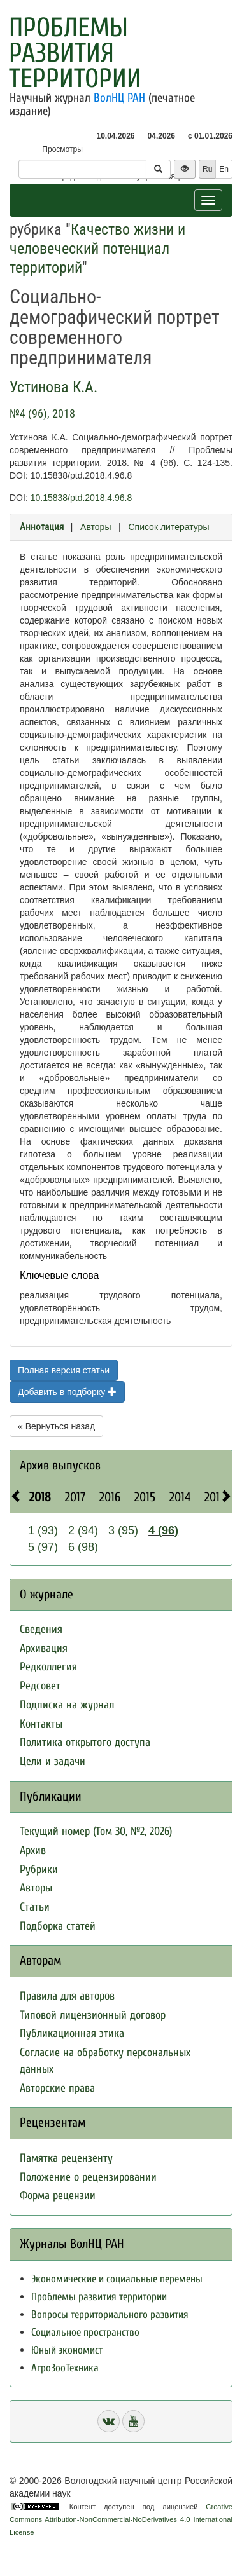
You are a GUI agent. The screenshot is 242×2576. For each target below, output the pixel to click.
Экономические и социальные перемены (117, 2279)
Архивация (44, 1648)
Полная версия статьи (64, 1370)
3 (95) (123, 1530)
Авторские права (57, 2088)
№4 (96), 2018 (42, 413)
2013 (214, 1497)
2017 (75, 1497)
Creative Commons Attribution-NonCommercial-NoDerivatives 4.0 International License (121, 2519)
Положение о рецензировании (88, 2177)
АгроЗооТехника (65, 2368)
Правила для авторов (67, 1996)
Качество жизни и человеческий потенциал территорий (97, 248)
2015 (144, 1497)
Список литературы (168, 527)
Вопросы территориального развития (110, 2314)
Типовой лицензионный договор (93, 2015)
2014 (179, 1497)
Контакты (41, 1724)
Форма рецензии (58, 2195)
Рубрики (39, 1869)
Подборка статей (58, 1926)
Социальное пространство (85, 2332)
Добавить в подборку (67, 1392)
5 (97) (43, 1547)
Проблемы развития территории (75, 53)
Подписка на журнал (67, 1705)
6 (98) (83, 1547)
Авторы (95, 527)
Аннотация (42, 527)
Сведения (41, 1629)
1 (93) (43, 1530)
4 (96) (163, 1530)
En (224, 169)
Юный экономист (67, 2350)
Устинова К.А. (53, 387)
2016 (109, 1497)
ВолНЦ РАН (119, 98)
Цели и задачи (52, 1761)
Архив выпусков (60, 1465)
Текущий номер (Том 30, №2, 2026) (96, 1831)
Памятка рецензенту (66, 2158)
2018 (40, 1497)
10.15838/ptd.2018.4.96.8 (81, 498)
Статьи (35, 1907)
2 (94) (83, 1530)
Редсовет (40, 1686)
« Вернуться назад (56, 1426)
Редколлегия (48, 1666)
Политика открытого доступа (85, 1742)
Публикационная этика (72, 2033)
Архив (33, 1850)
